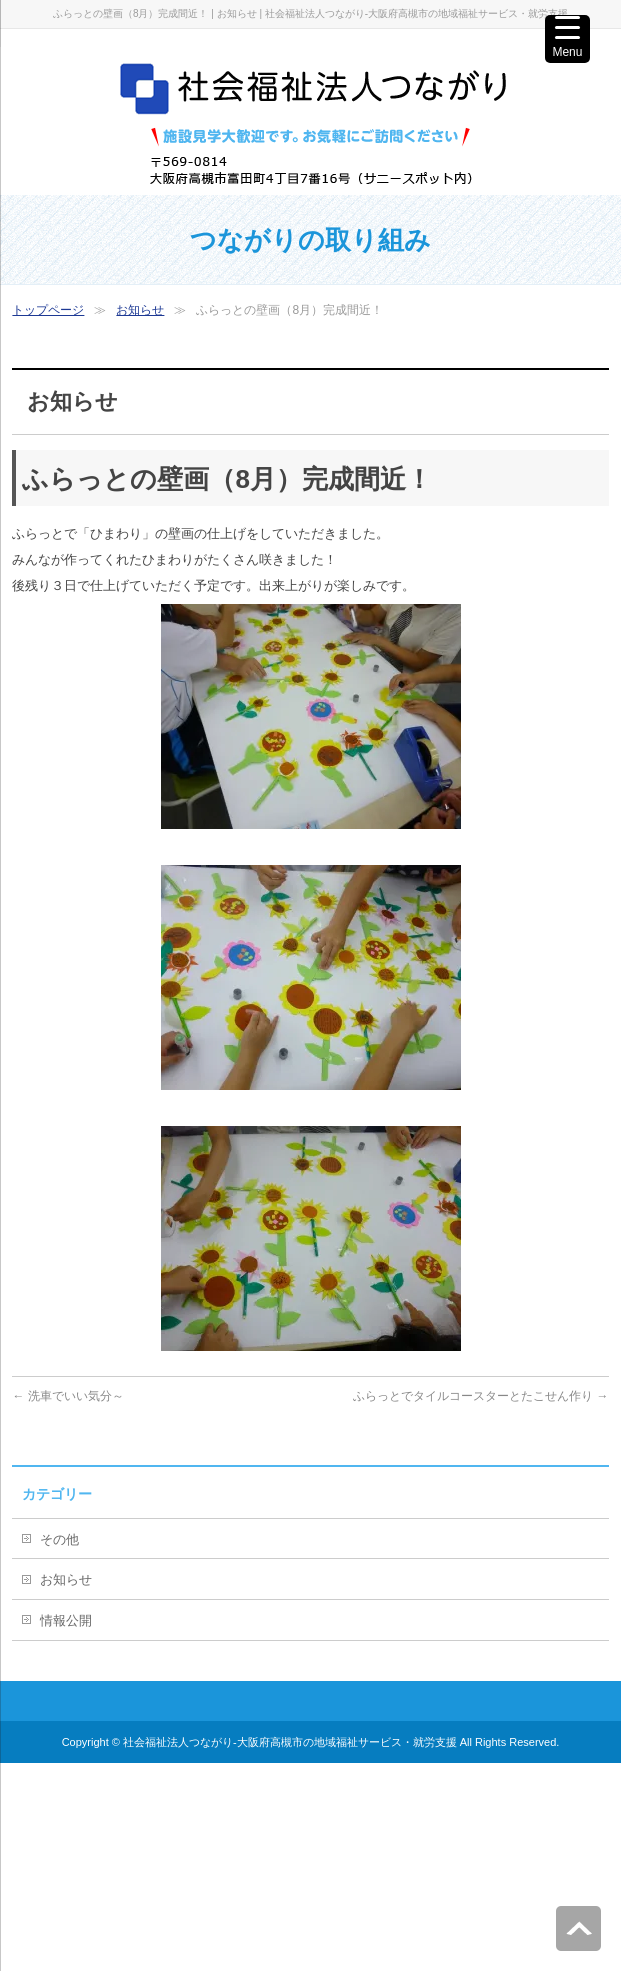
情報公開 (66, 1620)
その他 (59, 1539)
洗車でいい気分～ (67, 1396)
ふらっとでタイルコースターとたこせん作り (480, 1396)
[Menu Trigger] (567, 39)
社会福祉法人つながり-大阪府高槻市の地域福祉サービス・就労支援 (290, 1742)
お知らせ (140, 310)
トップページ (48, 310)
